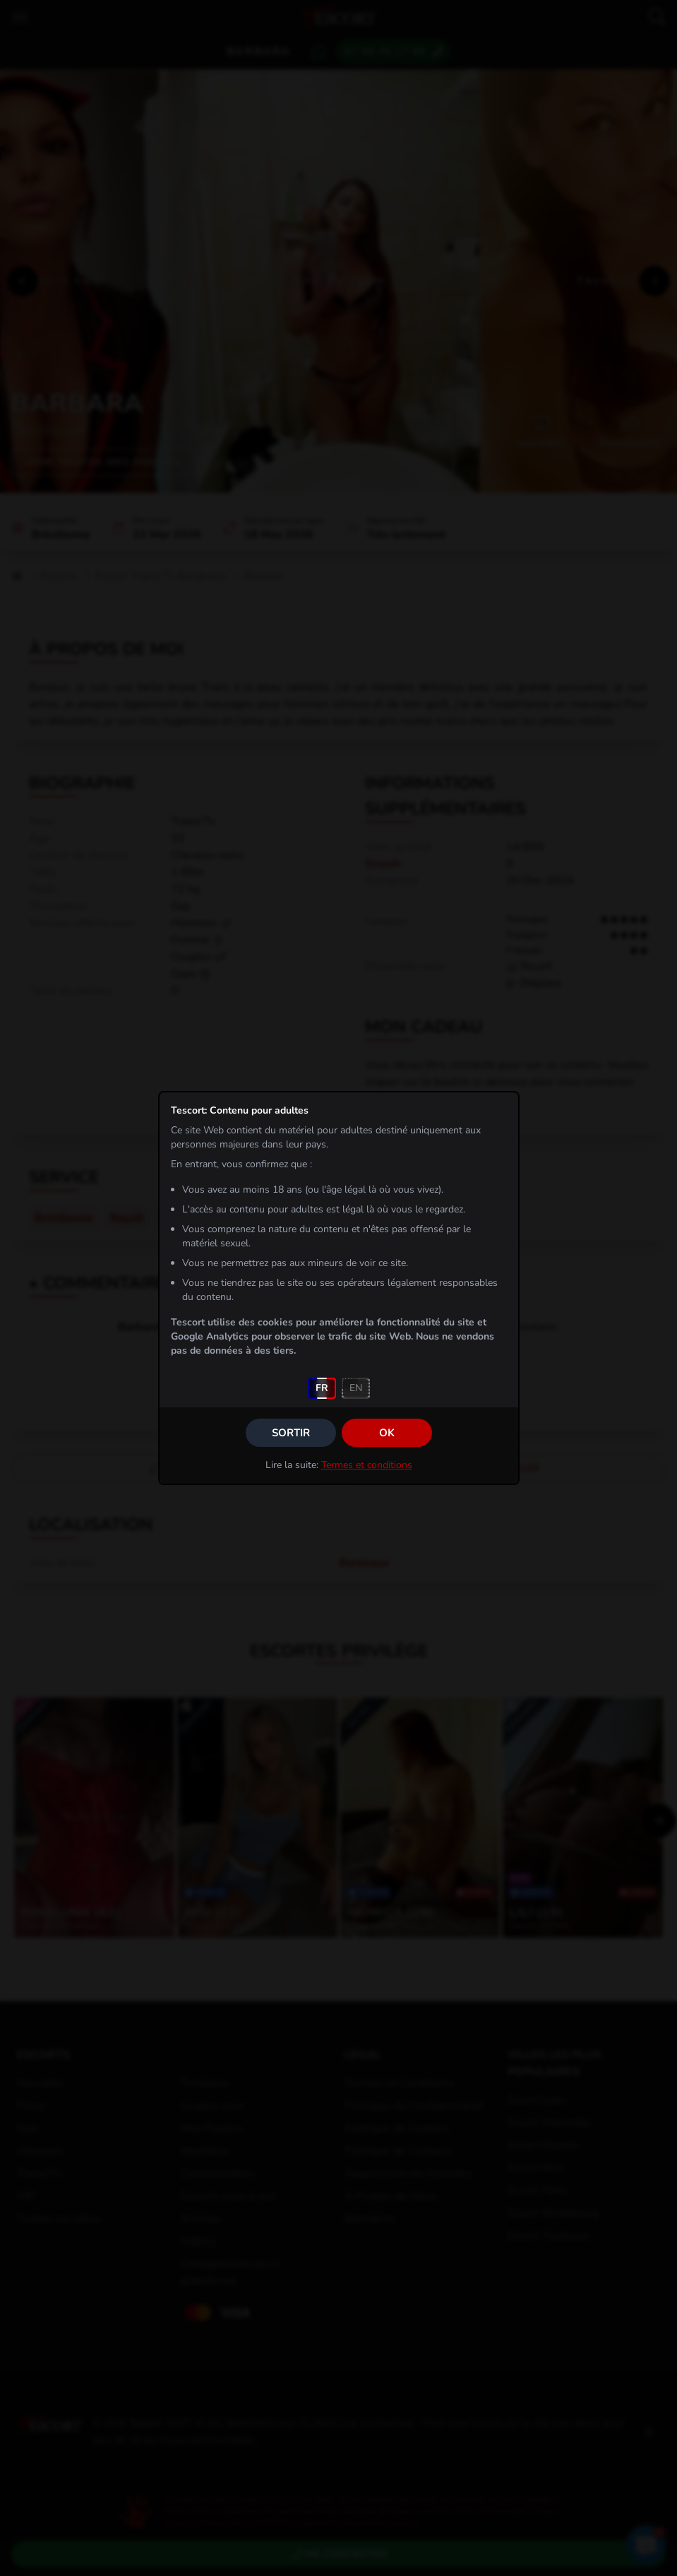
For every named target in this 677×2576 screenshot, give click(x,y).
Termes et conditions (366, 1465)
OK (387, 1433)
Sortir (291, 1433)
